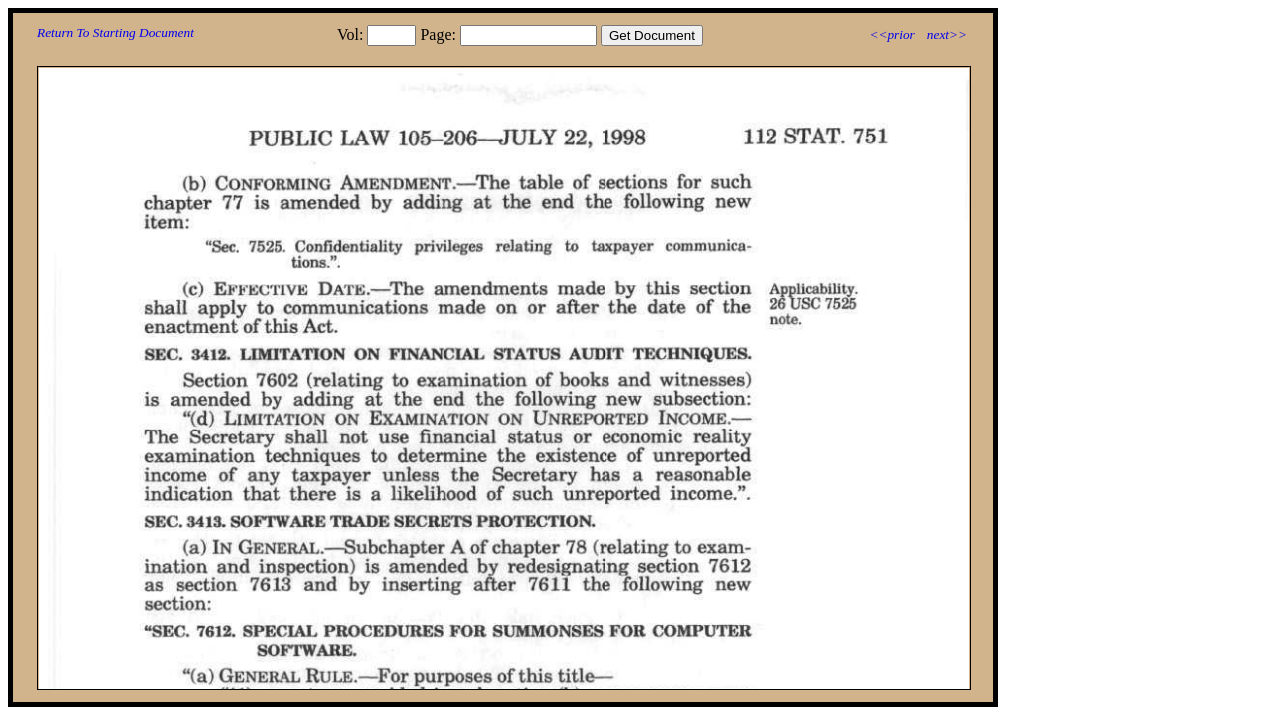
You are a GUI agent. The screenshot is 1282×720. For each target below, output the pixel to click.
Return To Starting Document (115, 32)
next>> (947, 34)
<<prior (891, 34)
